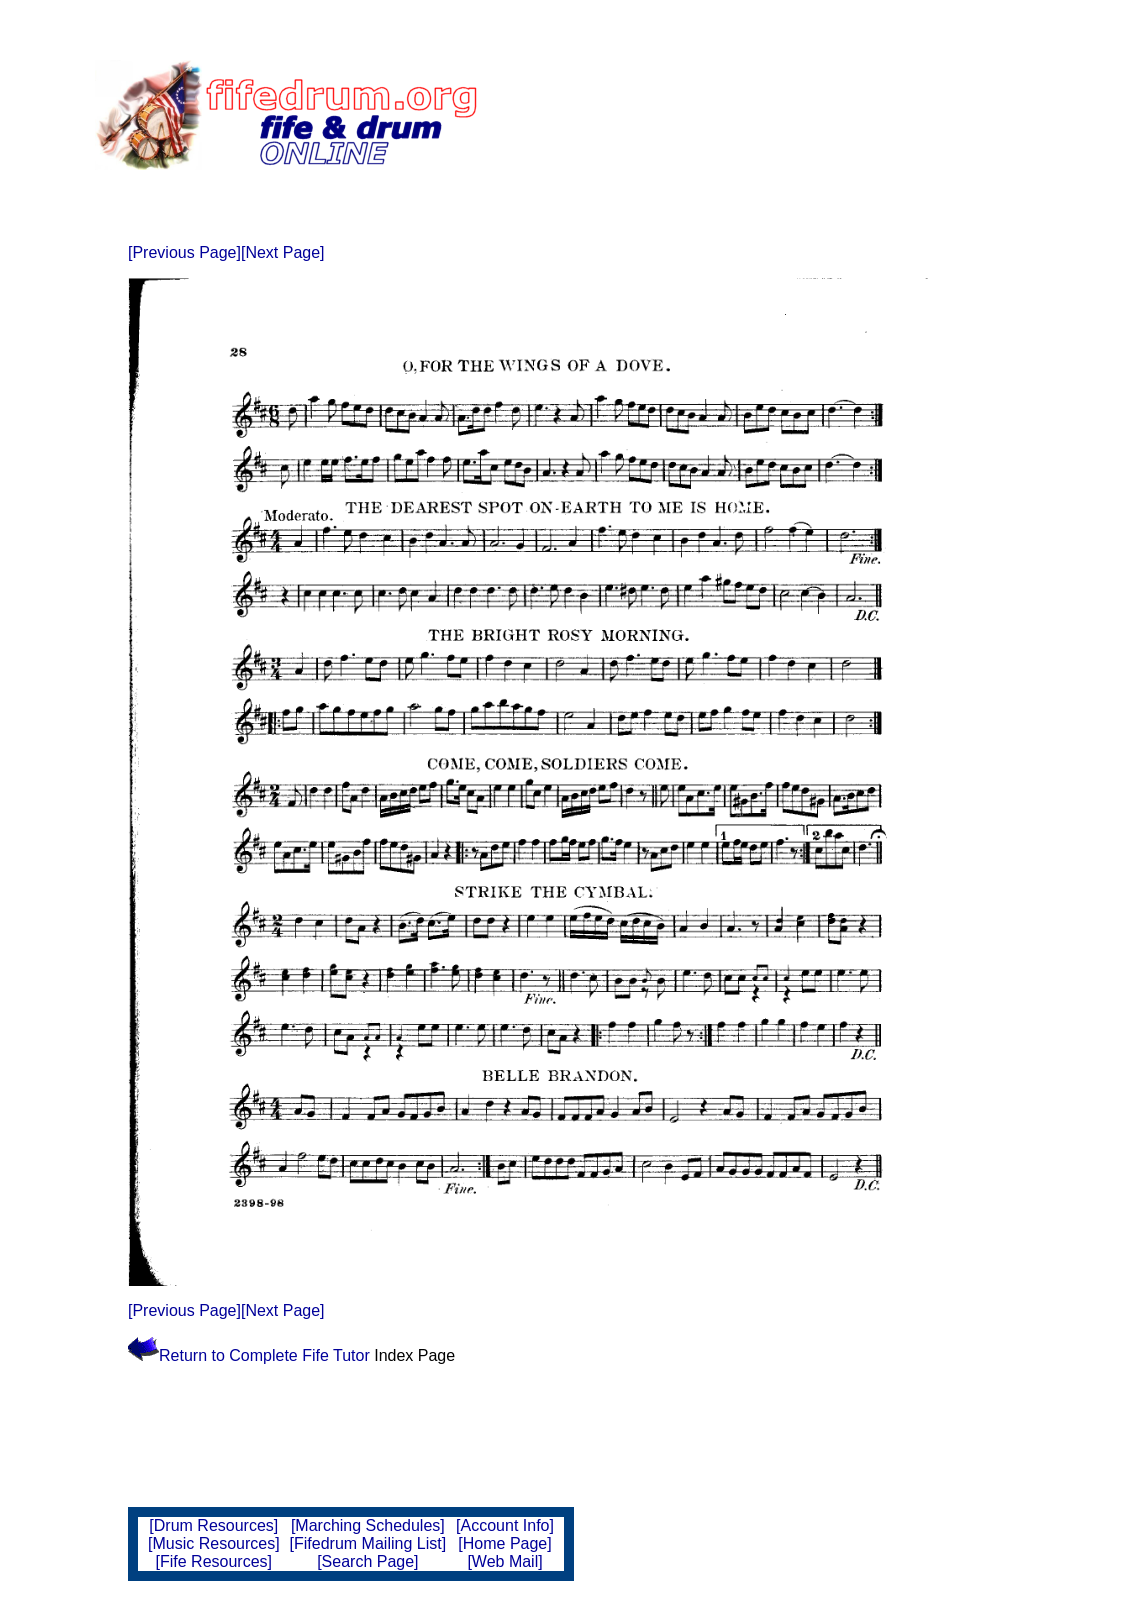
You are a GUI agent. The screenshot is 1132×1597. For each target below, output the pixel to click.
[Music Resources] (214, 1543)
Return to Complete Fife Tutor (251, 1355)
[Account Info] (505, 1525)
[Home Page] (504, 1543)
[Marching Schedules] (368, 1525)
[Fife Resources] (214, 1561)
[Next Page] (283, 252)
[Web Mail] (504, 1561)
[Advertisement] (797, 115)
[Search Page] (367, 1561)
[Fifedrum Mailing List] (368, 1543)
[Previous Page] (184, 252)
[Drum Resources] (213, 1525)
